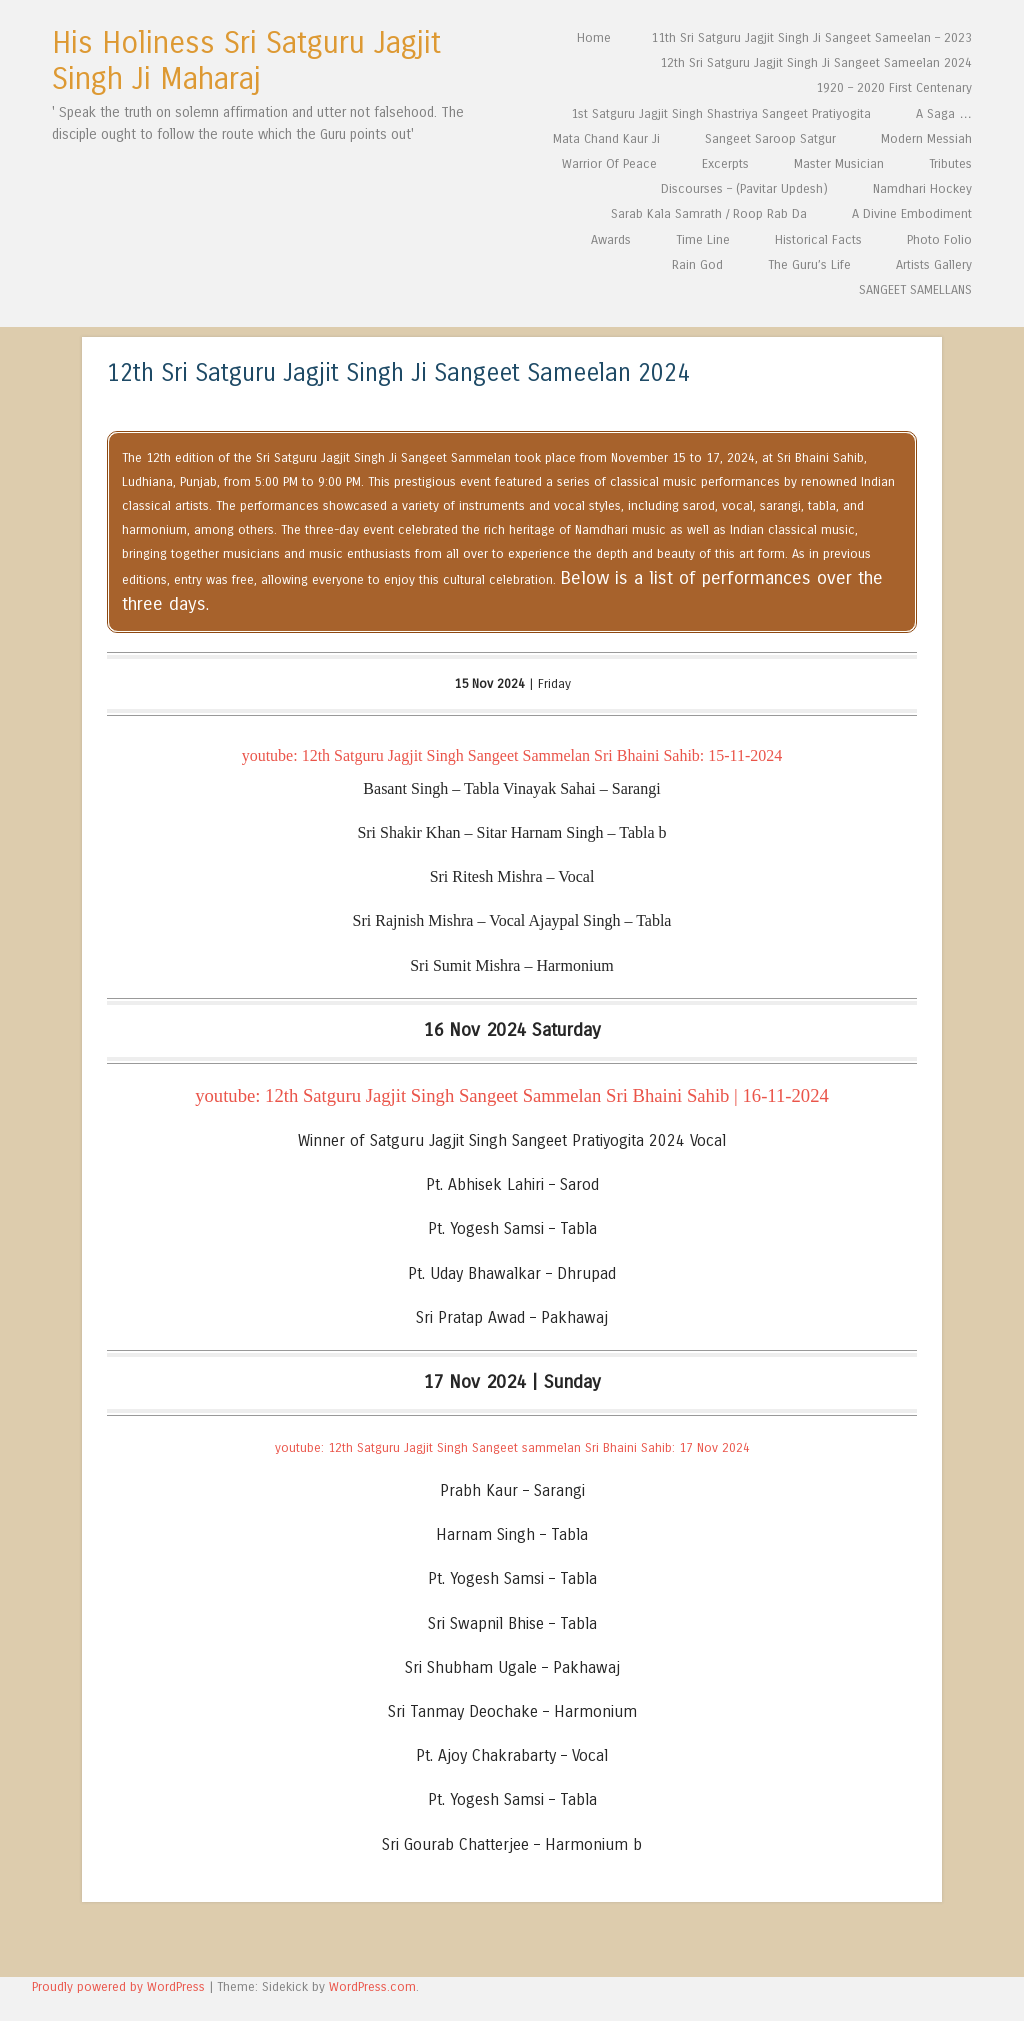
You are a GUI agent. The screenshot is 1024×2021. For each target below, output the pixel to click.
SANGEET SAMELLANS (915, 289)
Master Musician (839, 163)
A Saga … (944, 113)
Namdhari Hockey (922, 188)
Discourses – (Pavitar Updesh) (744, 188)
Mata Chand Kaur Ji (606, 138)
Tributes (950, 163)
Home (594, 37)
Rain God (697, 264)
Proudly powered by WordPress (118, 1986)
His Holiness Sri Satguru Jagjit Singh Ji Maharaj (246, 61)
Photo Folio (939, 239)
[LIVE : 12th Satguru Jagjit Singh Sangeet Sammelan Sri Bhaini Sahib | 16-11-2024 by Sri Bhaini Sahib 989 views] (512, 1095)
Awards (611, 239)
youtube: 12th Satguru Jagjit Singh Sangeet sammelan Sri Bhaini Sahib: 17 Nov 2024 (512, 1447)
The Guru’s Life (809, 264)
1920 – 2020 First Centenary (894, 87)
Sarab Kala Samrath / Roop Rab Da (709, 213)
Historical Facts (818, 239)
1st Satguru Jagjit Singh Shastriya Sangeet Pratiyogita (721, 113)
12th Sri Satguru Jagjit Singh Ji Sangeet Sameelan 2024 (816, 62)
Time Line (703, 239)
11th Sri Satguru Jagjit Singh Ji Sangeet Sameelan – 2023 (811, 37)
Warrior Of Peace (609, 163)
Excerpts (725, 163)
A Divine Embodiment (912, 213)
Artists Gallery (934, 264)
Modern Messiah (926, 138)
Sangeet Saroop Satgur (770, 138)
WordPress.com (372, 1986)
